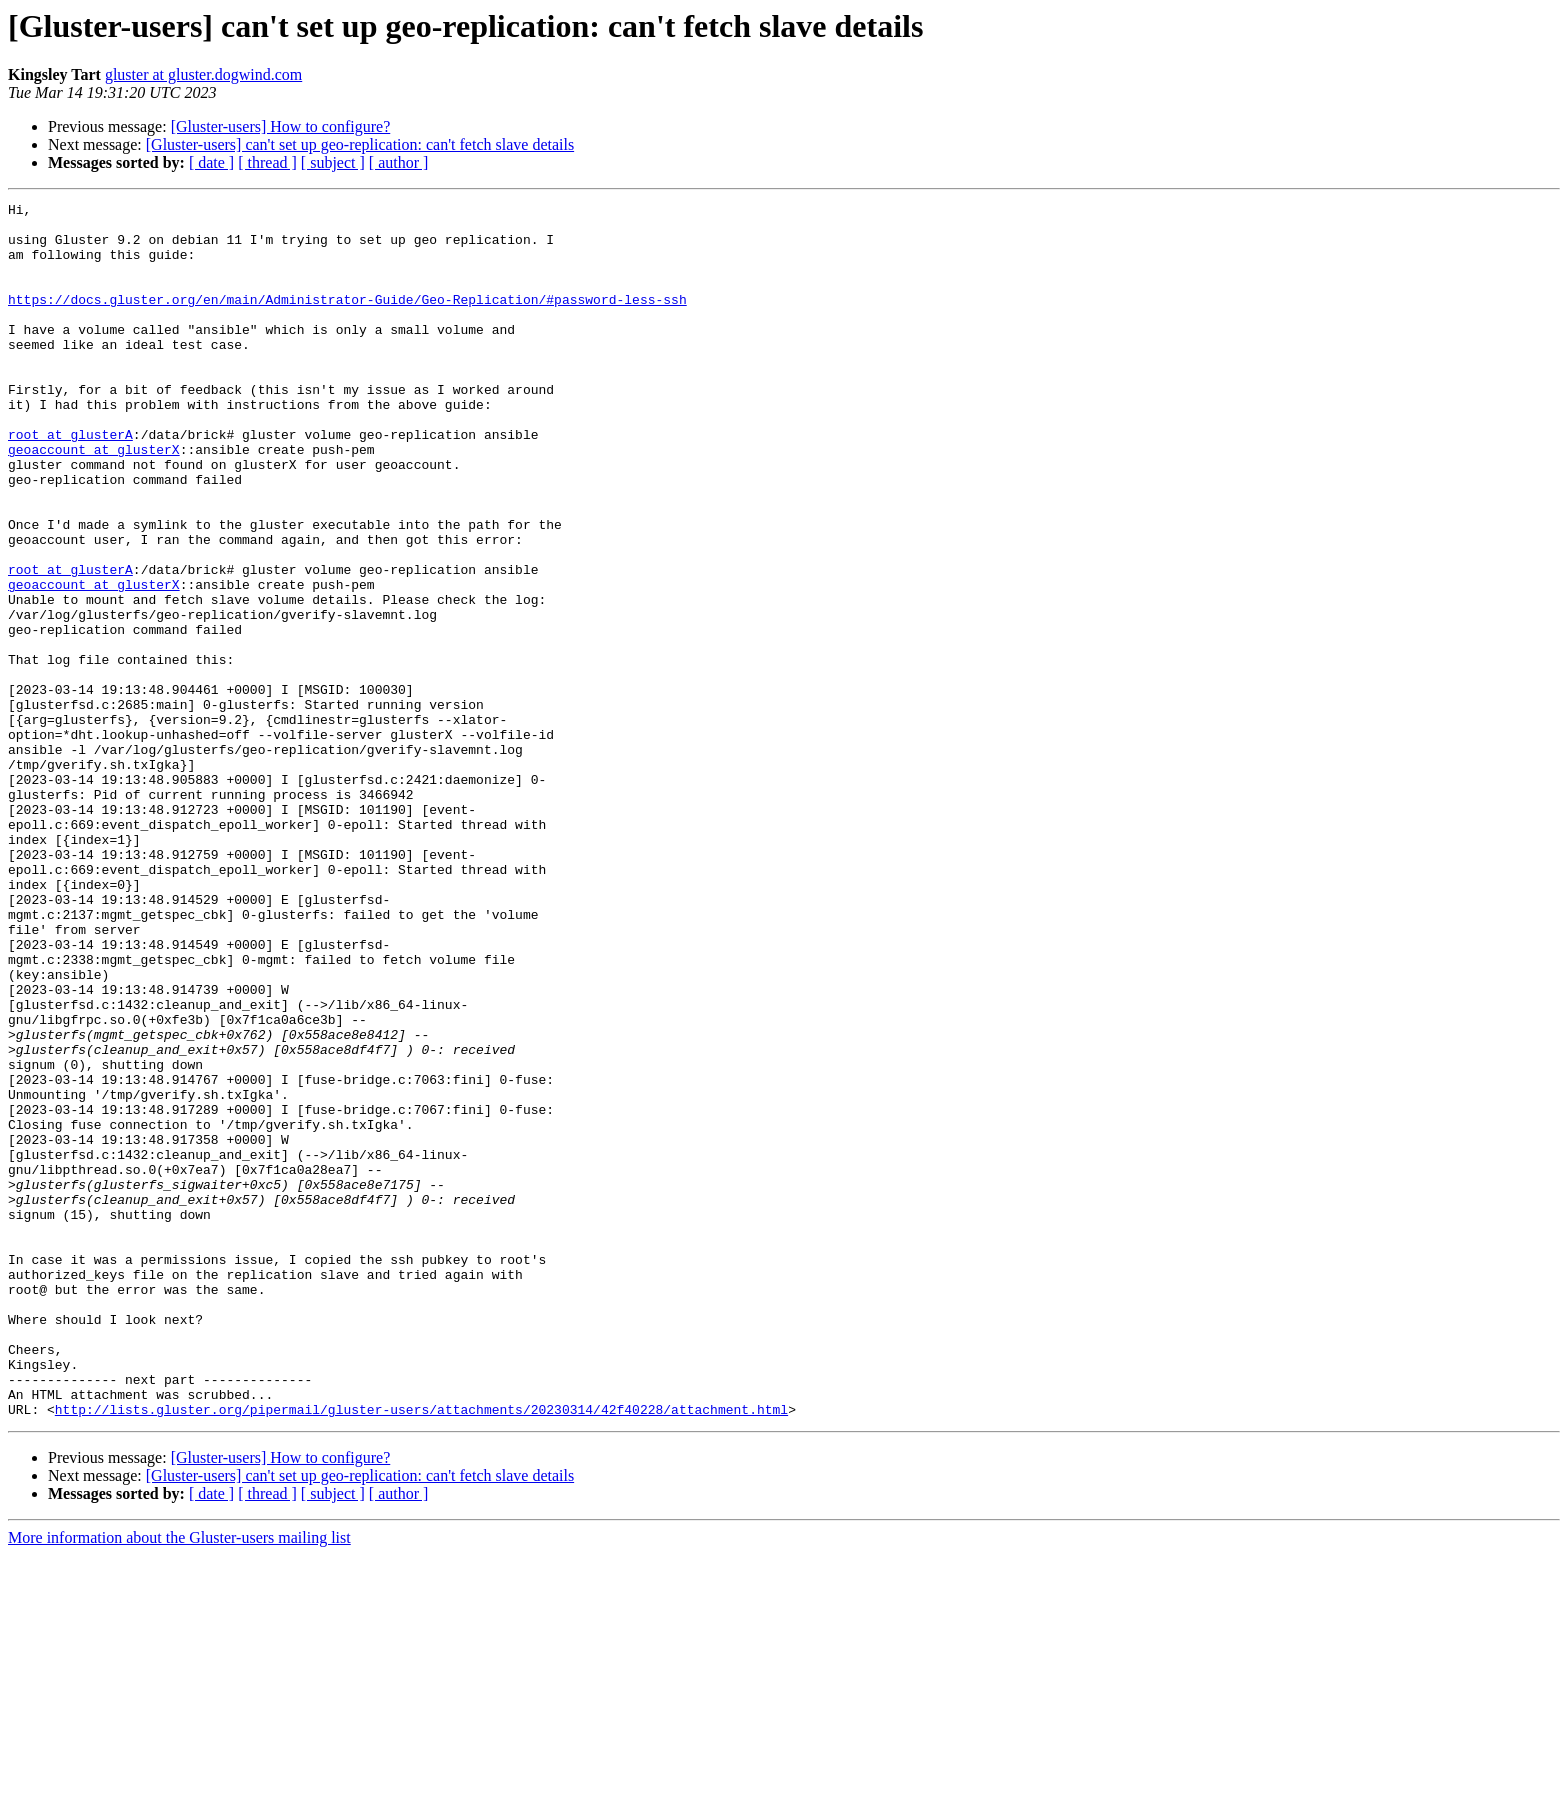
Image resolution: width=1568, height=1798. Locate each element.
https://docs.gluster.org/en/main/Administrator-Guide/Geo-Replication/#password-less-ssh (347, 320)
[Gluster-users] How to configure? (281, 126)
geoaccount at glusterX (94, 500)
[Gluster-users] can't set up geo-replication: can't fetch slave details (360, 144)
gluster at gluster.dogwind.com (203, 74)
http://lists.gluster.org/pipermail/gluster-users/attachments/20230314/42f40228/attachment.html (421, 1652)
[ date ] (211, 162)
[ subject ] (333, 162)
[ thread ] (267, 162)
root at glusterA (70, 482)
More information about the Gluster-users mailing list (179, 1780)
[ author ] (399, 162)
